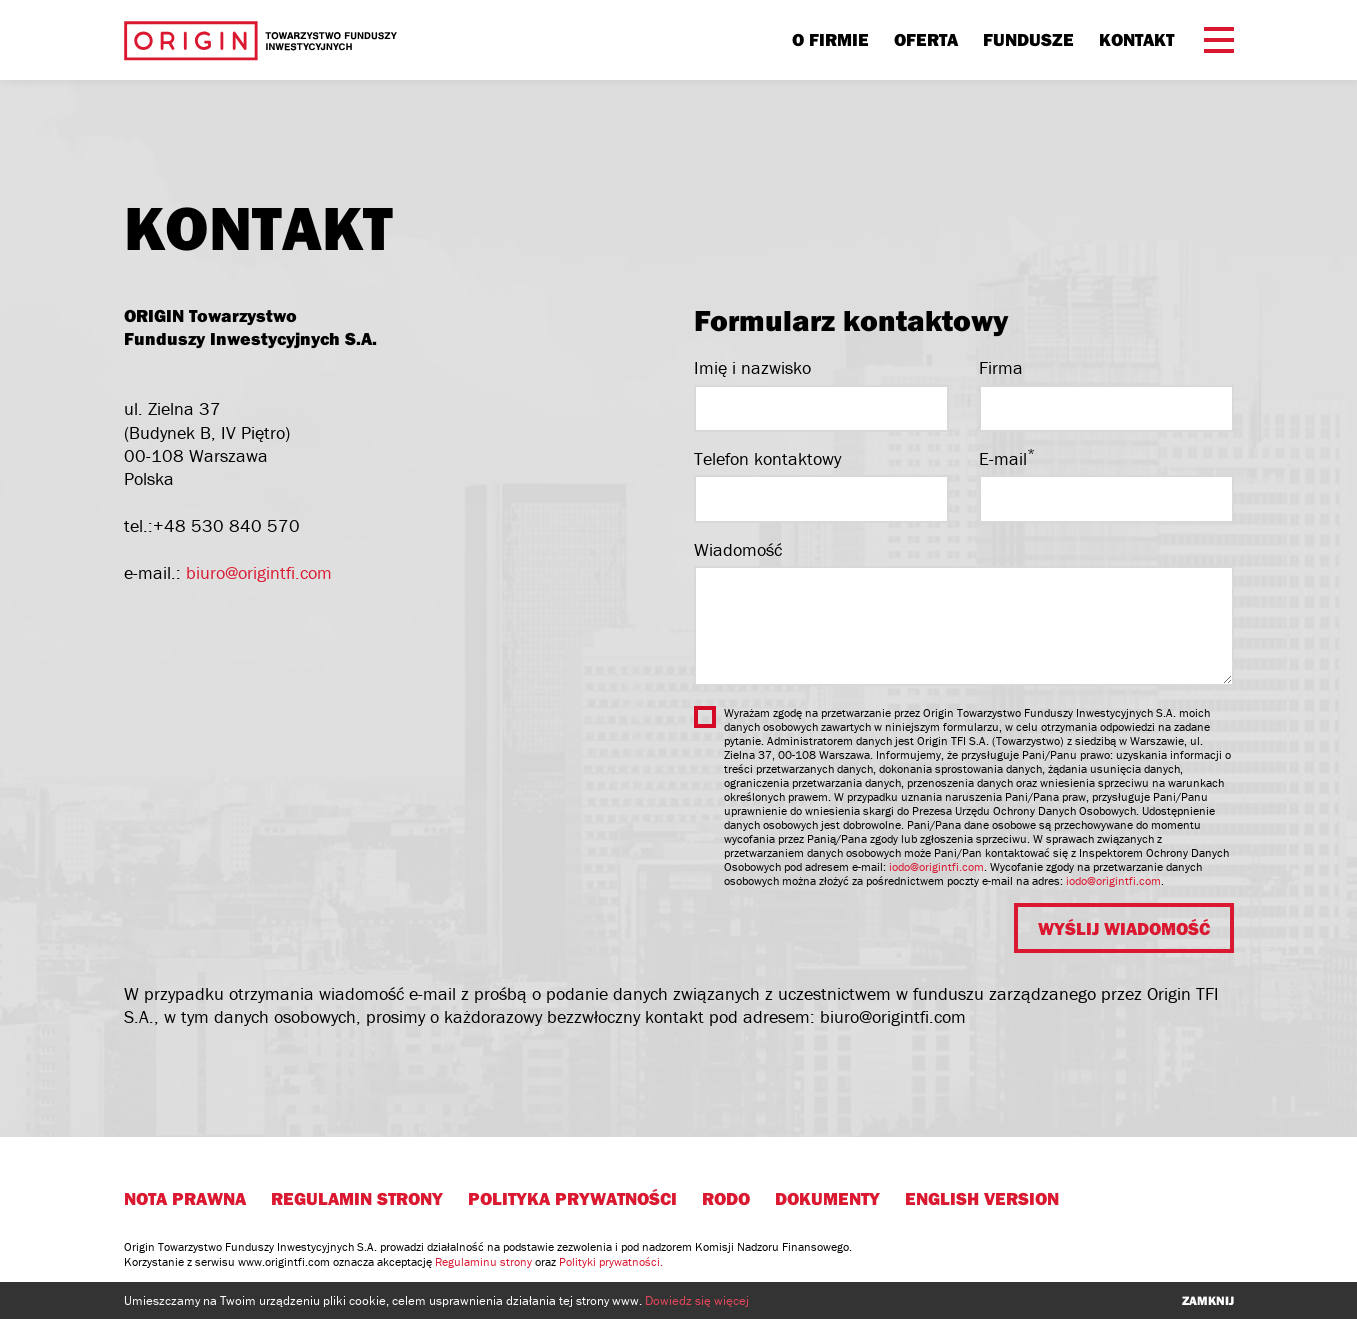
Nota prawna (185, 1198)
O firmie (830, 39)
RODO (726, 1198)
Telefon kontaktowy (767, 458)
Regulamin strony (357, 1198)
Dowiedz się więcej (697, 1300)
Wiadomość (738, 549)
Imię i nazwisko (752, 367)
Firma (1001, 367)
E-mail (1007, 458)
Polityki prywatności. (611, 1261)
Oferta (926, 39)
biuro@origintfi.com (259, 572)
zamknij (1208, 1300)
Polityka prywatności (572, 1198)
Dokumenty (827, 1198)
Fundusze (1028, 39)
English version (982, 1198)
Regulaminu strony (483, 1261)
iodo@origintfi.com (936, 866)
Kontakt (1136, 39)
